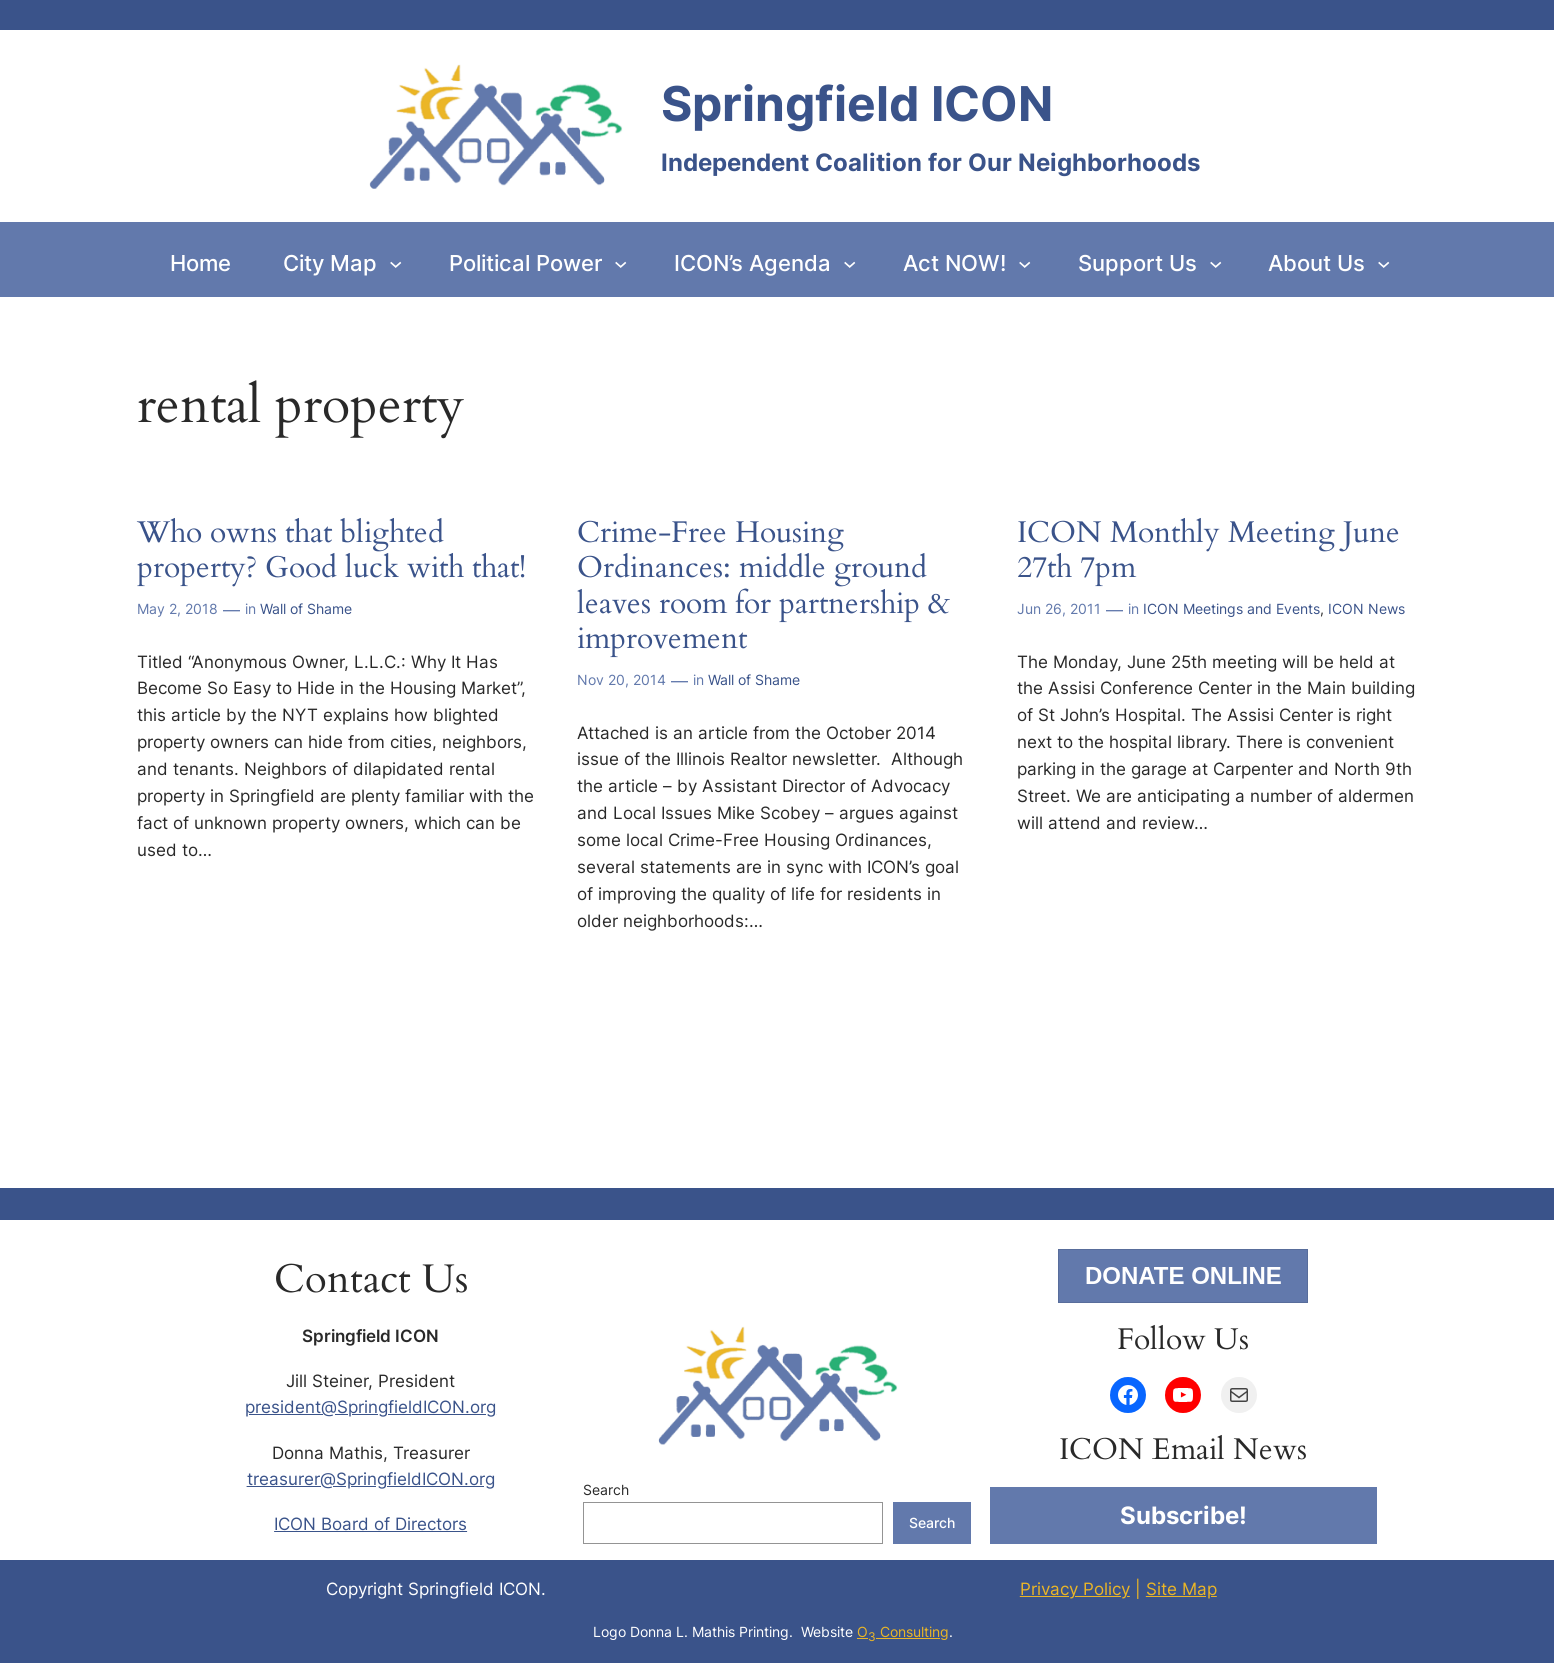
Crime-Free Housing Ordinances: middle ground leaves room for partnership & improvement (763, 587)
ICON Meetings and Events (1231, 608)
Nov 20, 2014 (621, 679)
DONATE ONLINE (1183, 1275)
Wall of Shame (306, 608)
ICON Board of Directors (370, 1524)
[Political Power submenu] (620, 263)
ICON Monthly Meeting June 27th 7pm (1208, 551)
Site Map (1181, 1589)
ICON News (1366, 608)
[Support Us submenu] (1215, 263)
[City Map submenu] (395, 263)
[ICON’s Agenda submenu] (849, 263)
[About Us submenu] (1383, 263)
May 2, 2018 (177, 608)
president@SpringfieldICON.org (370, 1407)
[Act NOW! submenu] (1024, 263)
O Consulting (903, 1631)
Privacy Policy (1075, 1589)
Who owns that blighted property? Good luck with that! (331, 551)
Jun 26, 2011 (1059, 608)
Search (606, 1489)
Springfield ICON (857, 103)
